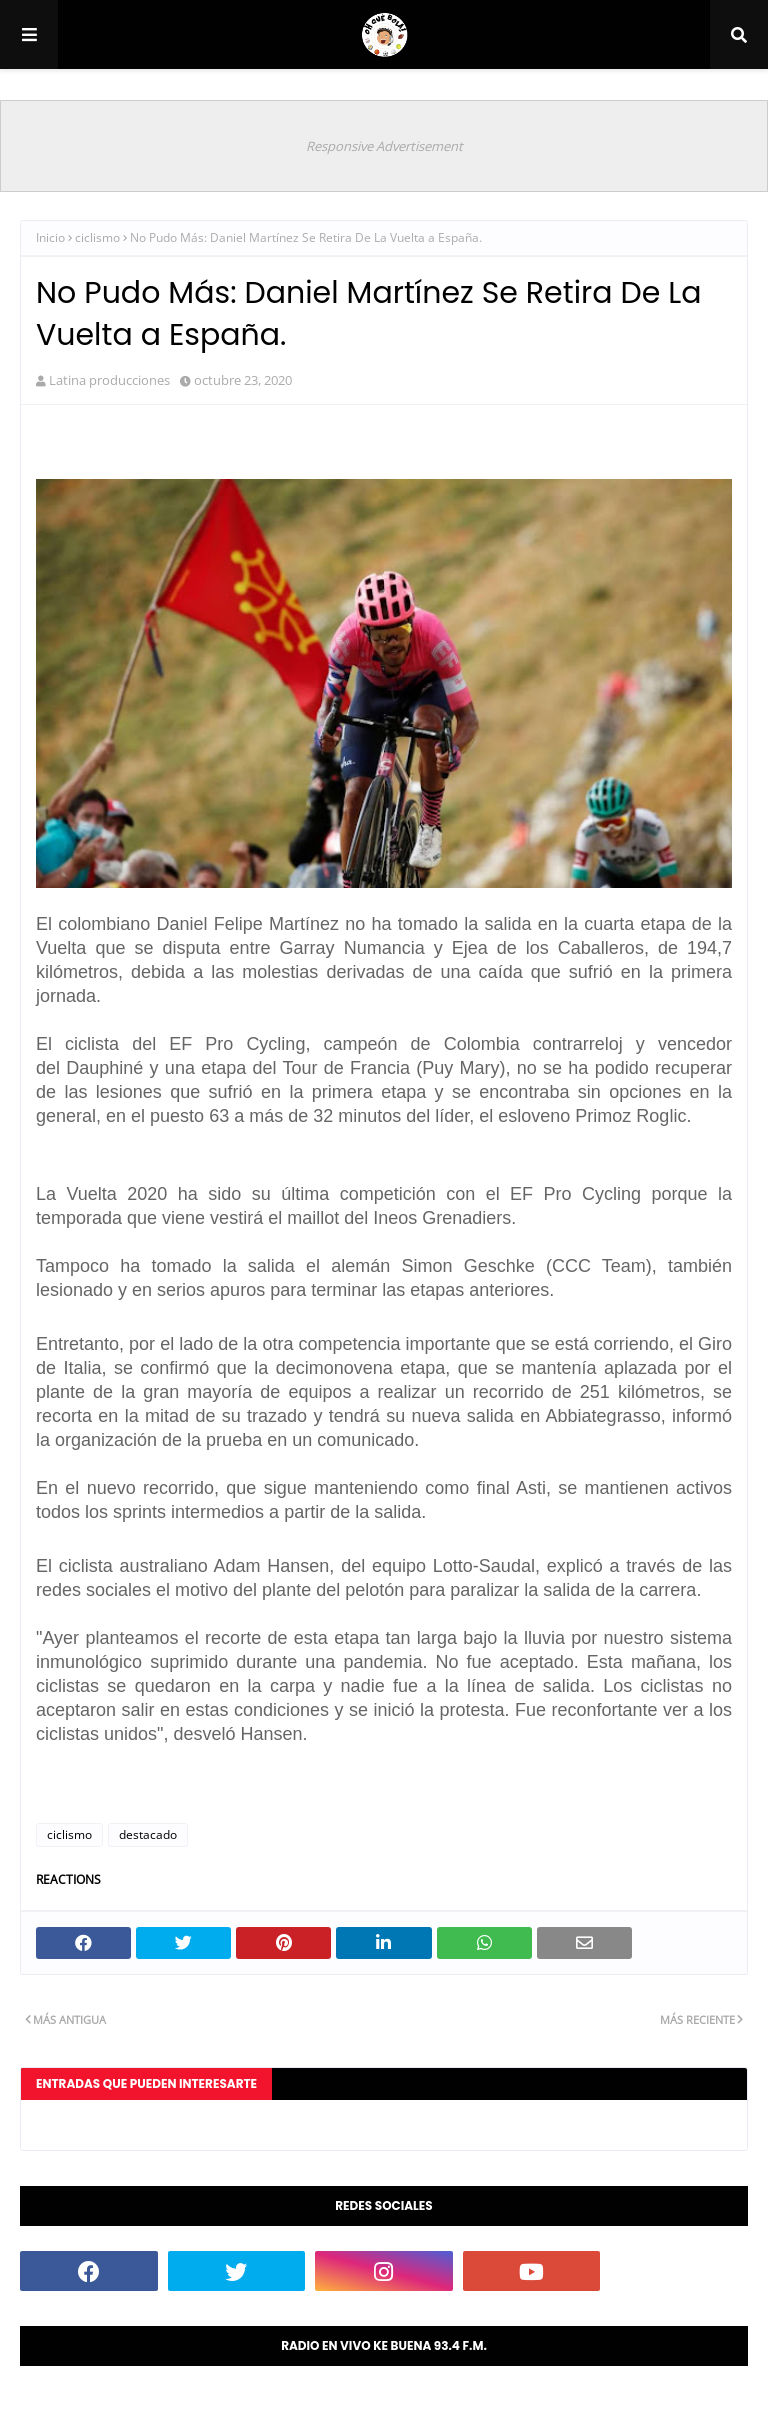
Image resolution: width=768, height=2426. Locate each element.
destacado (148, 1834)
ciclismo (97, 237)
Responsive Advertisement (384, 146)
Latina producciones (109, 380)
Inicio (50, 237)
